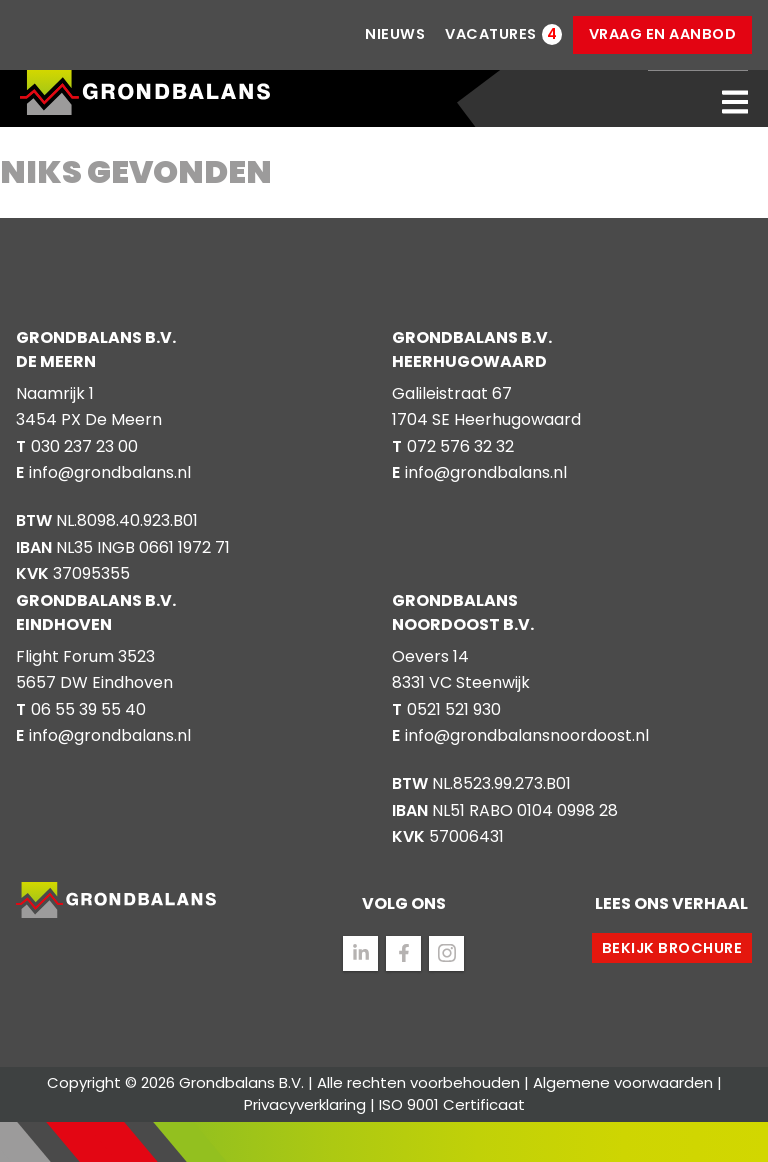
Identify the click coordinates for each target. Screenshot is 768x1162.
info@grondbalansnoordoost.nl (527, 735)
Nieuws (395, 34)
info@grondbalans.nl (110, 472)
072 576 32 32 (460, 446)
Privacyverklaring (305, 1104)
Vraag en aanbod (663, 34)
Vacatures (491, 34)
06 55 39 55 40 (88, 709)
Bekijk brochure (672, 948)
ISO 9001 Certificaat (452, 1104)
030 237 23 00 (84, 446)
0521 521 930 (454, 709)
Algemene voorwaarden (623, 1082)
